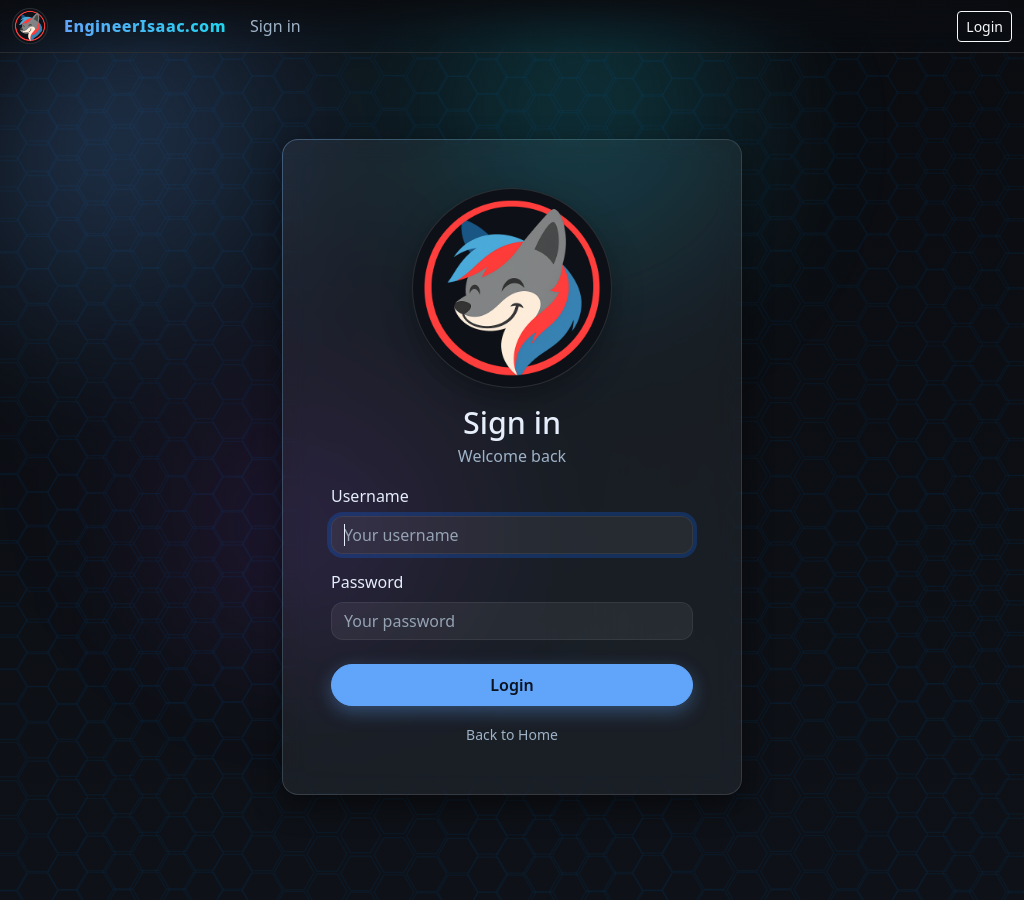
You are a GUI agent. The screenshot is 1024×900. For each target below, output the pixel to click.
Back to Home (512, 734)
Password (367, 582)
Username (370, 496)
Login (984, 26)
